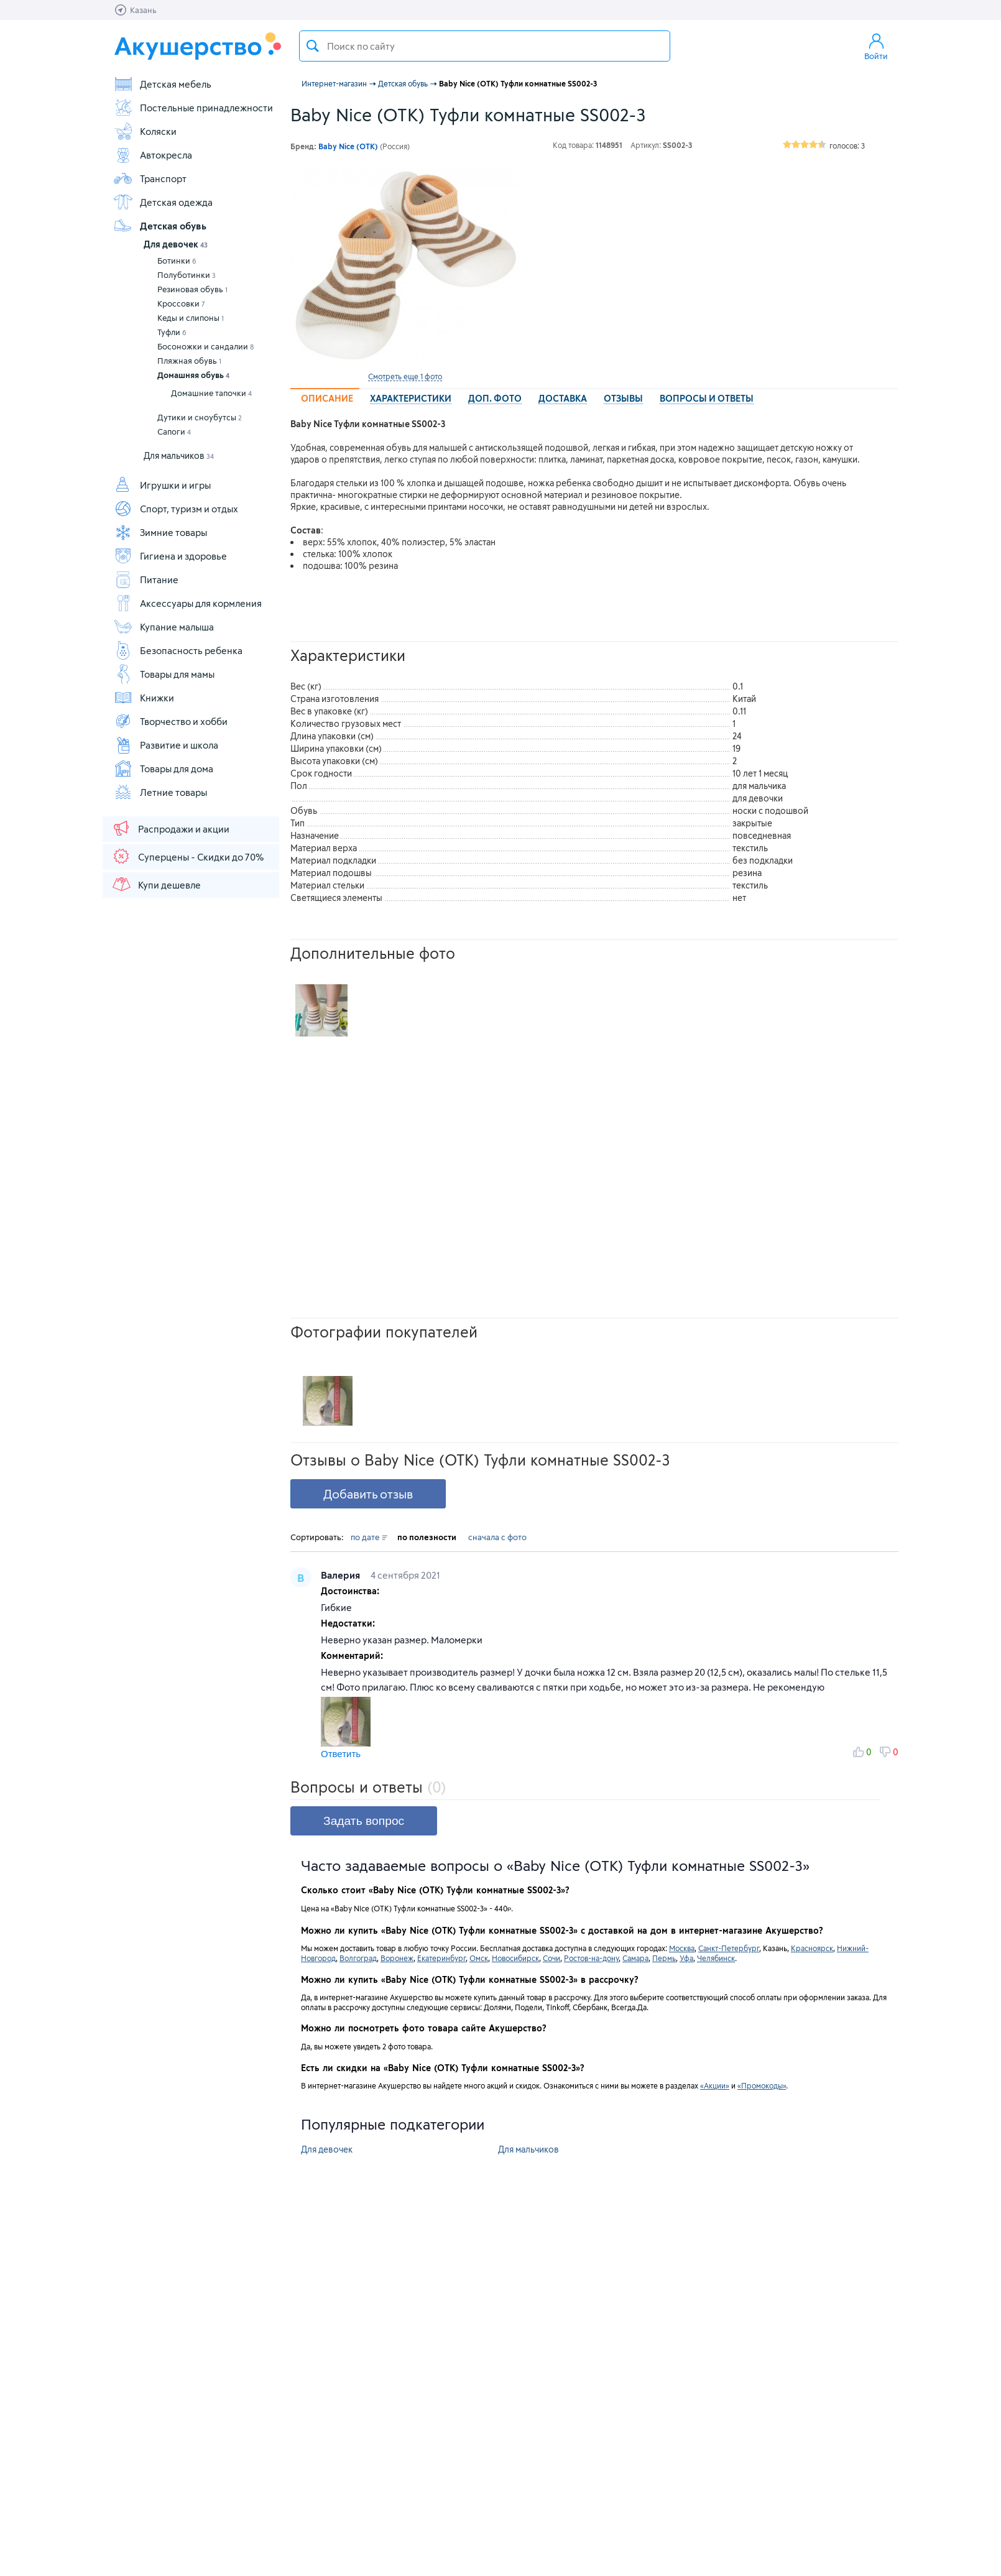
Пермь (664, 1958)
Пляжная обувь (189, 361)
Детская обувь (159, 226)
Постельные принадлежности (193, 108)
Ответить (341, 1753)
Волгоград (358, 1958)
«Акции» (714, 2085)
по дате (369, 1537)
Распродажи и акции (170, 828)
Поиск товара (312, 46)
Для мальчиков (179, 455)
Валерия (341, 1575)
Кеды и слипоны (190, 318)
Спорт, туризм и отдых (175, 509)
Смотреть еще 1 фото (405, 376)
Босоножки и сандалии (205, 346)
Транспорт (150, 178)
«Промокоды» (761, 2085)
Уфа (686, 1958)
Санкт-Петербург (728, 1948)
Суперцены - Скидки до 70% (187, 856)
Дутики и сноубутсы (199, 417)
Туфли (172, 332)
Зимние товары (160, 532)
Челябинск (716, 1958)
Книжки (143, 698)
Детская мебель (162, 84)
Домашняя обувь (193, 375)
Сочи (551, 1958)
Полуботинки (186, 275)
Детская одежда (163, 202)
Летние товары (160, 792)
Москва (681, 1948)
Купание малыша (163, 627)
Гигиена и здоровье (170, 556)
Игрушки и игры (162, 485)
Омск (478, 1958)
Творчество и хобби (170, 721)
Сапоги (174, 431)
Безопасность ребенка (177, 650)
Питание (145, 579)
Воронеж (397, 1958)
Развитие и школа (165, 745)
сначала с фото (497, 1537)
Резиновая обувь (192, 289)
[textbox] (484, 46)
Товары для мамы (163, 674)
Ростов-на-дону (591, 1958)
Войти (876, 46)
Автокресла (152, 155)
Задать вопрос (363, 1820)
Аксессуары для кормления (187, 603)
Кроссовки (181, 303)
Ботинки (176, 260)
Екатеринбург (441, 1958)
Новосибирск (515, 1958)
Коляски (145, 131)
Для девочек (176, 244)
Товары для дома (163, 768)
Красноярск (812, 1948)
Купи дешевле (156, 884)
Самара (635, 1958)
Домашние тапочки (211, 393)
